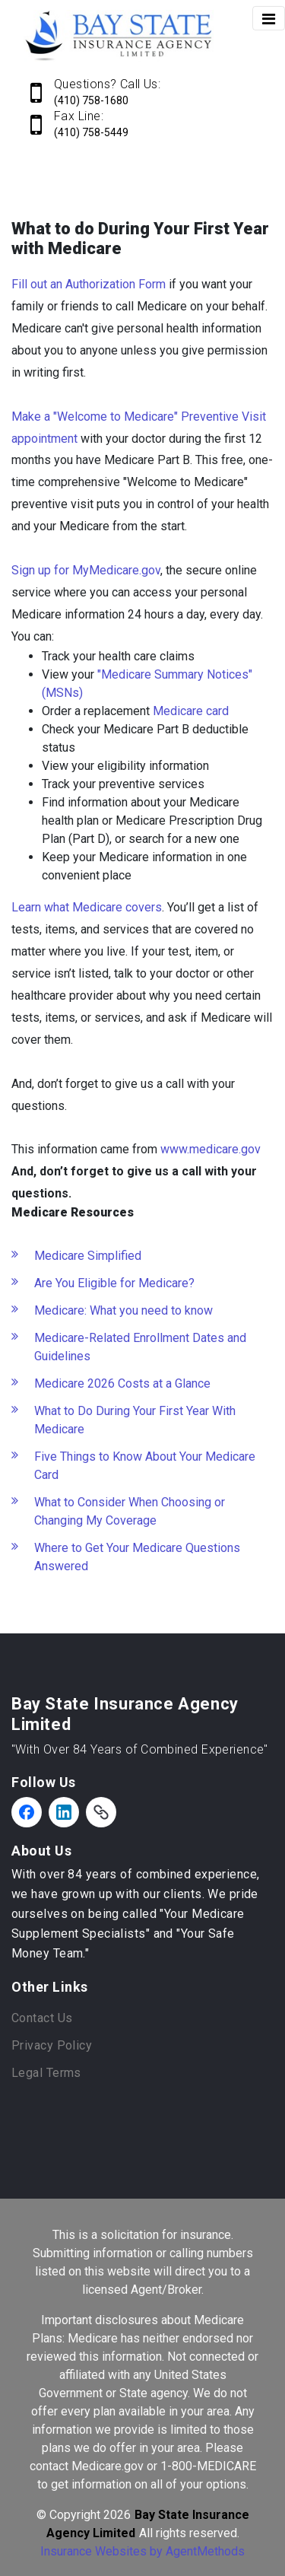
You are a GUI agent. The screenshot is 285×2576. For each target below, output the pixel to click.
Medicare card (191, 711)
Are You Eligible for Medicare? (114, 1283)
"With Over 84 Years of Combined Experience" (139, 1749)
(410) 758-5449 (91, 132)
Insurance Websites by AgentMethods (142, 2551)
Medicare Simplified (87, 1255)
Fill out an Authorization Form (88, 284)
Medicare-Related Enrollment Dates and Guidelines (140, 1347)
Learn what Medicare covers (86, 907)
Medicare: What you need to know (123, 1310)
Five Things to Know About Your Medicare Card (144, 1465)
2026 (117, 2515)
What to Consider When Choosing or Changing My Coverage (129, 1511)
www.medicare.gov (210, 1149)
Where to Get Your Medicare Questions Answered (137, 1557)
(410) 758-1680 (91, 100)
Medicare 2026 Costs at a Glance (122, 1383)
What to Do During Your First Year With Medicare (135, 1420)
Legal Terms (46, 2073)
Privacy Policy (51, 2045)
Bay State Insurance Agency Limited (125, 1713)
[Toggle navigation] (268, 18)
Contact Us (41, 2018)
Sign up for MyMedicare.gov (85, 570)
